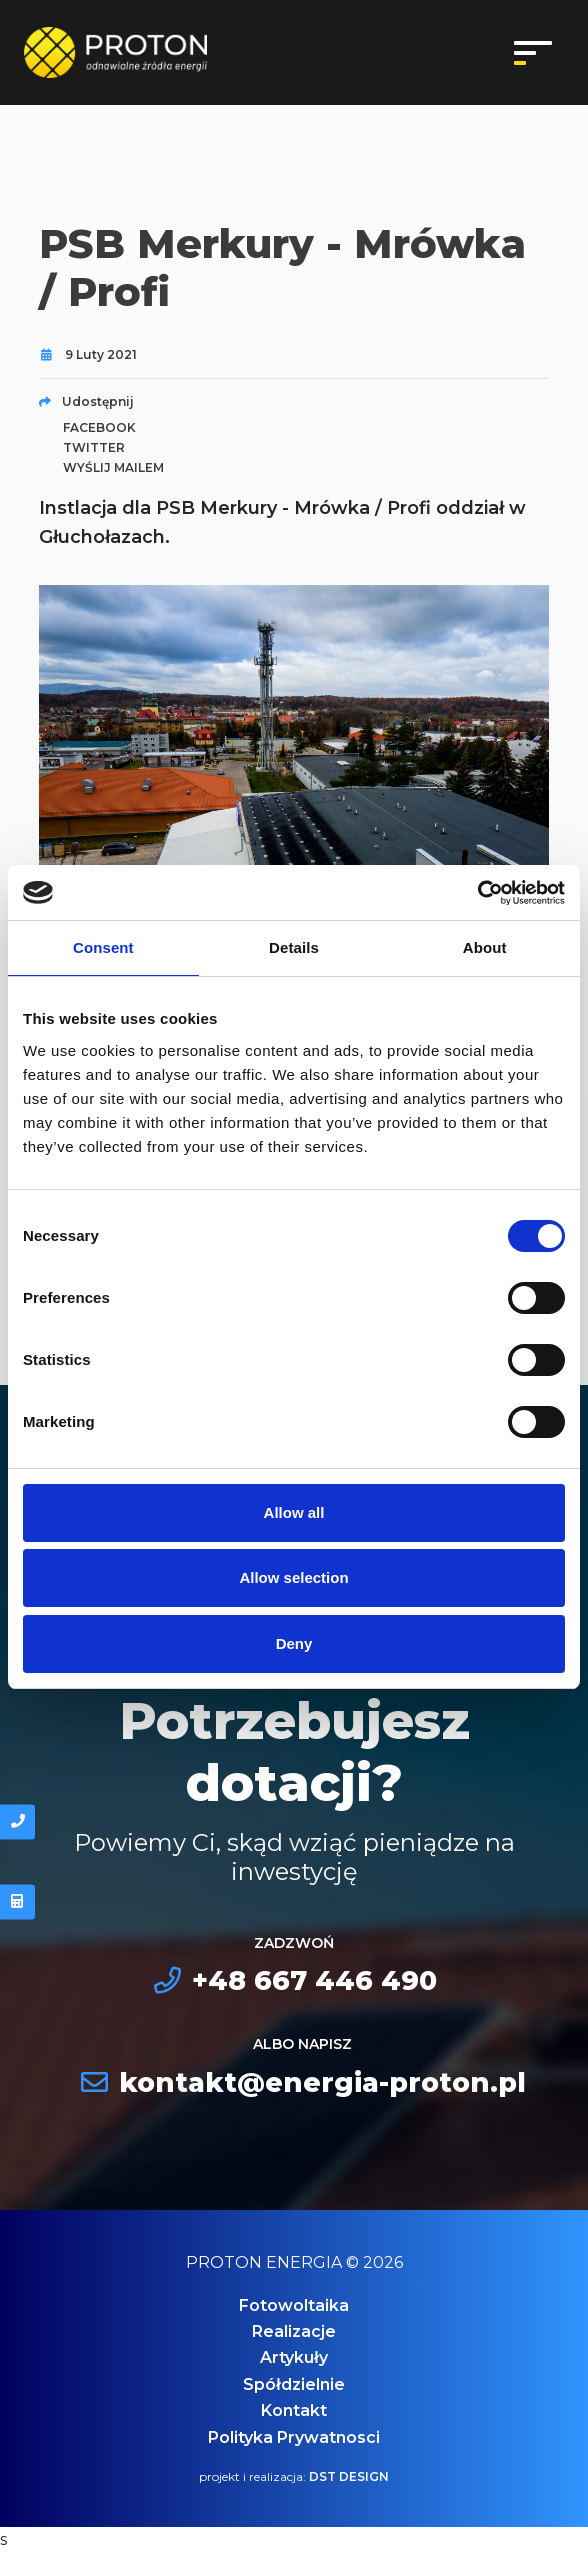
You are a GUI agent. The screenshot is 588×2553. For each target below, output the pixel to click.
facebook (99, 427)
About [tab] (485, 947)
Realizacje (294, 2331)
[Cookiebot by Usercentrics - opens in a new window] (477, 893)
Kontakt (294, 2410)
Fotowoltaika (294, 2305)
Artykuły (294, 2357)
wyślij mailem (113, 467)
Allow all (294, 1512)
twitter (94, 447)
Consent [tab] (103, 947)
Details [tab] (294, 947)
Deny (294, 1643)
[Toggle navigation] (533, 53)
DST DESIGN (349, 2476)
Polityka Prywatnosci (294, 2437)
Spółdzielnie (294, 2384)
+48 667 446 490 (294, 1980)
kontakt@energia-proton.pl (302, 2082)
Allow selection (293, 1577)
